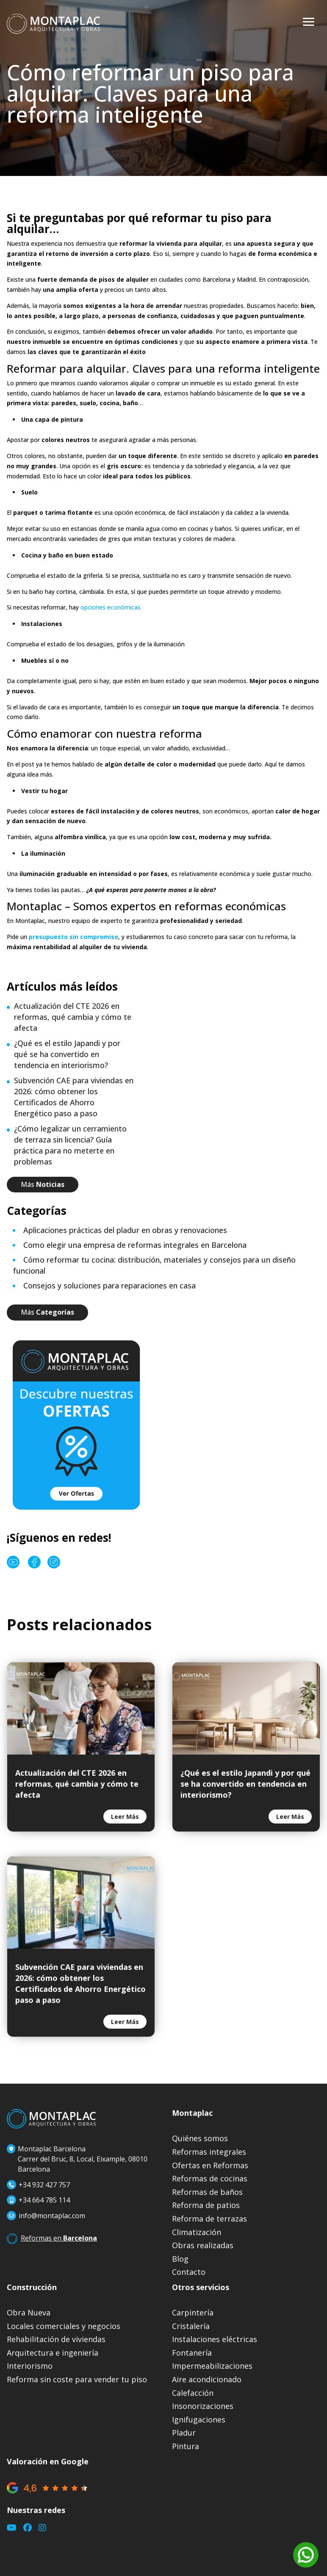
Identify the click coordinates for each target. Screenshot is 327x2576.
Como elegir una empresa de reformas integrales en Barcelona (135, 1245)
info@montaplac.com (52, 2215)
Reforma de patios (206, 2205)
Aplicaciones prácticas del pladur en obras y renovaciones (125, 1230)
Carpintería (192, 2313)
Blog (180, 2259)
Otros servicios (200, 2287)
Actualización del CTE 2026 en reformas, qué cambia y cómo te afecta (72, 1017)
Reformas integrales (209, 2152)
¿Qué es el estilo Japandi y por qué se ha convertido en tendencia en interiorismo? (67, 1054)
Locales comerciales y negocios (63, 2326)
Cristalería (191, 2326)
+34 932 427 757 (38, 2184)
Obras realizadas (202, 2245)
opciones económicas (110, 607)
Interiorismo (30, 2366)
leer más (125, 1817)
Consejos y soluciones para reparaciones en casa (109, 1285)
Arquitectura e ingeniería (52, 2353)
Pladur (184, 2433)
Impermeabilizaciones (212, 2366)
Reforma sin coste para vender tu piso (77, 2379)
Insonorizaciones (202, 2406)
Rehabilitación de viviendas (56, 2339)
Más (42, 1184)
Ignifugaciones (198, 2420)
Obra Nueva (28, 2313)
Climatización (196, 2232)
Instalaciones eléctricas (214, 2339)
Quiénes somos (200, 2138)
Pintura (185, 2446)
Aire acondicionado (206, 2379)
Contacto (188, 2272)
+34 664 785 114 (44, 2200)
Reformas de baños (207, 2192)
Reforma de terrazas (209, 2219)
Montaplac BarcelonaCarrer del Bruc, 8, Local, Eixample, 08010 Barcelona (77, 2159)
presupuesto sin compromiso (73, 937)
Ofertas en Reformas (210, 2165)
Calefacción (192, 2393)
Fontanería (192, 2353)
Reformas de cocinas (209, 2178)
